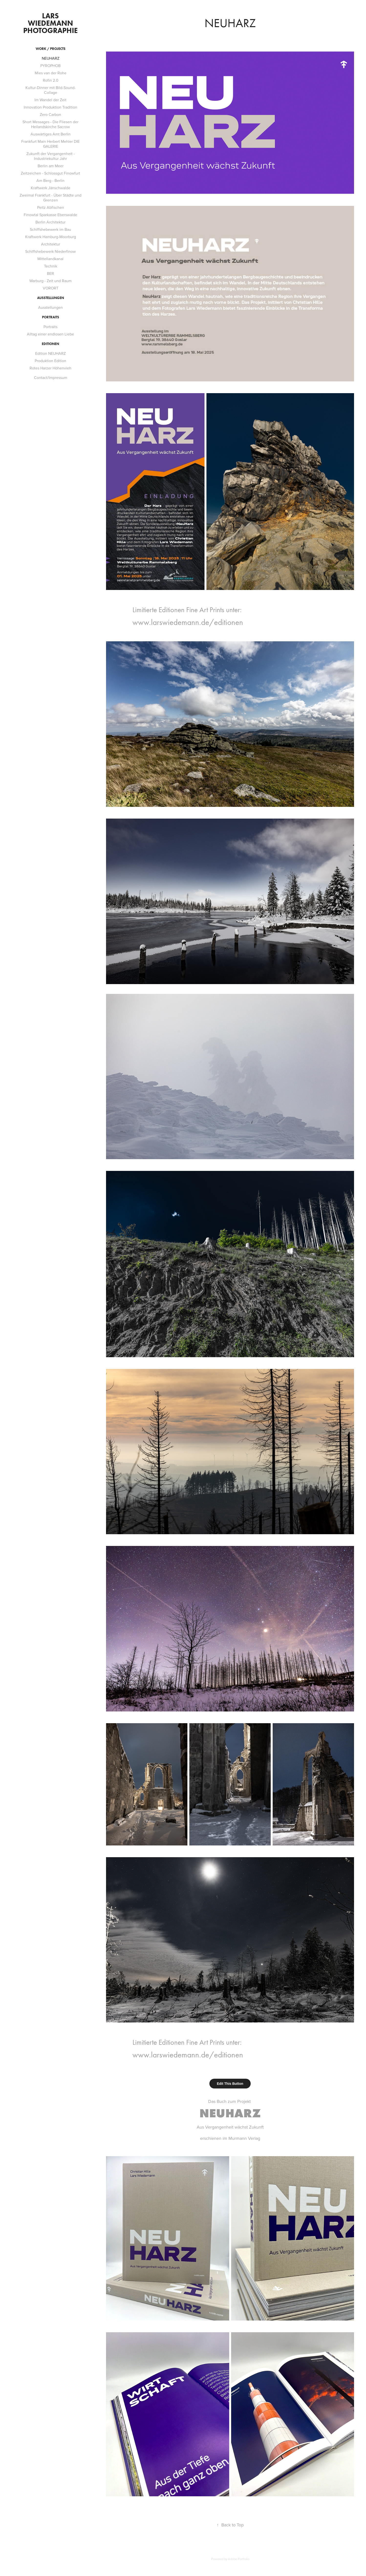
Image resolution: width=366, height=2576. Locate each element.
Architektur (50, 244)
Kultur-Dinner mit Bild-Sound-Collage (50, 90)
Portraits (50, 317)
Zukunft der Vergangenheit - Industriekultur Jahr (50, 156)
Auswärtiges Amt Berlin (51, 134)
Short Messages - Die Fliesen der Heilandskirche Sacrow (50, 124)
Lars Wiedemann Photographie (50, 23)
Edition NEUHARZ (50, 353)
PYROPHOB (50, 65)
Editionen (50, 344)
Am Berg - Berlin (50, 180)
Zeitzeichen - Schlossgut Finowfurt (50, 173)
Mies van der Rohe (50, 73)
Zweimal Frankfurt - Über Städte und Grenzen (50, 197)
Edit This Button (230, 2084)
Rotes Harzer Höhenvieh (50, 368)
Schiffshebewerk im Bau (50, 229)
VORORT (50, 288)
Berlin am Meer (51, 165)
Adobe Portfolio (238, 2559)
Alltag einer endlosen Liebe (50, 334)
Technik (50, 266)
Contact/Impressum (50, 377)
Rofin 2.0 (50, 80)
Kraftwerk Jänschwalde (50, 187)
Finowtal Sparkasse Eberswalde (50, 214)
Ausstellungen (50, 298)
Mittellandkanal (50, 258)
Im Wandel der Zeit (50, 99)
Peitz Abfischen (50, 207)
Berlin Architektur (50, 222)
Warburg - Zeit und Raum (50, 280)
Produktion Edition (50, 360)
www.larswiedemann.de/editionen (187, 622)
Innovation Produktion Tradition (50, 107)
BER (50, 273)
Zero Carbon (50, 114)
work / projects (50, 49)
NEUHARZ (50, 58)
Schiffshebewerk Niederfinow (50, 251)
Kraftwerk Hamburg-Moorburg (50, 236)
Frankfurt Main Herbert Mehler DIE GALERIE (50, 144)
